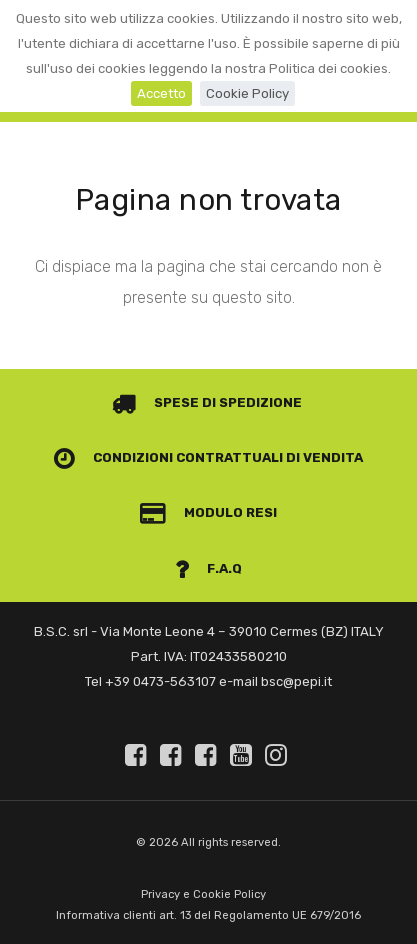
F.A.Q (209, 568)
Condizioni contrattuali (169, 457)
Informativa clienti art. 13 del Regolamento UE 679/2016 (208, 915)
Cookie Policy (247, 93)
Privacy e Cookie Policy (203, 894)
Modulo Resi (209, 512)
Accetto (161, 93)
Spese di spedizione (207, 402)
